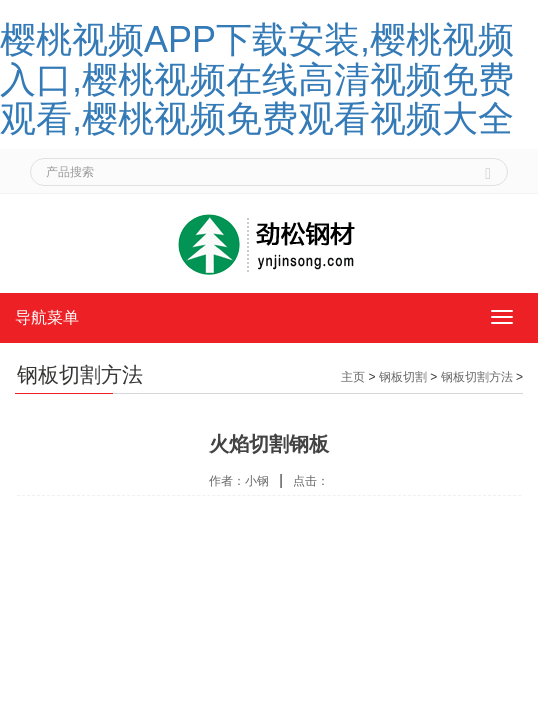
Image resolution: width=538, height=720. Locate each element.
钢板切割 (403, 377)
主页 (353, 377)
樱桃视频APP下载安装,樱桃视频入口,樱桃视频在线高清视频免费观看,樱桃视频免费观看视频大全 (257, 79)
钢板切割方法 (477, 377)
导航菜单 (47, 317)
